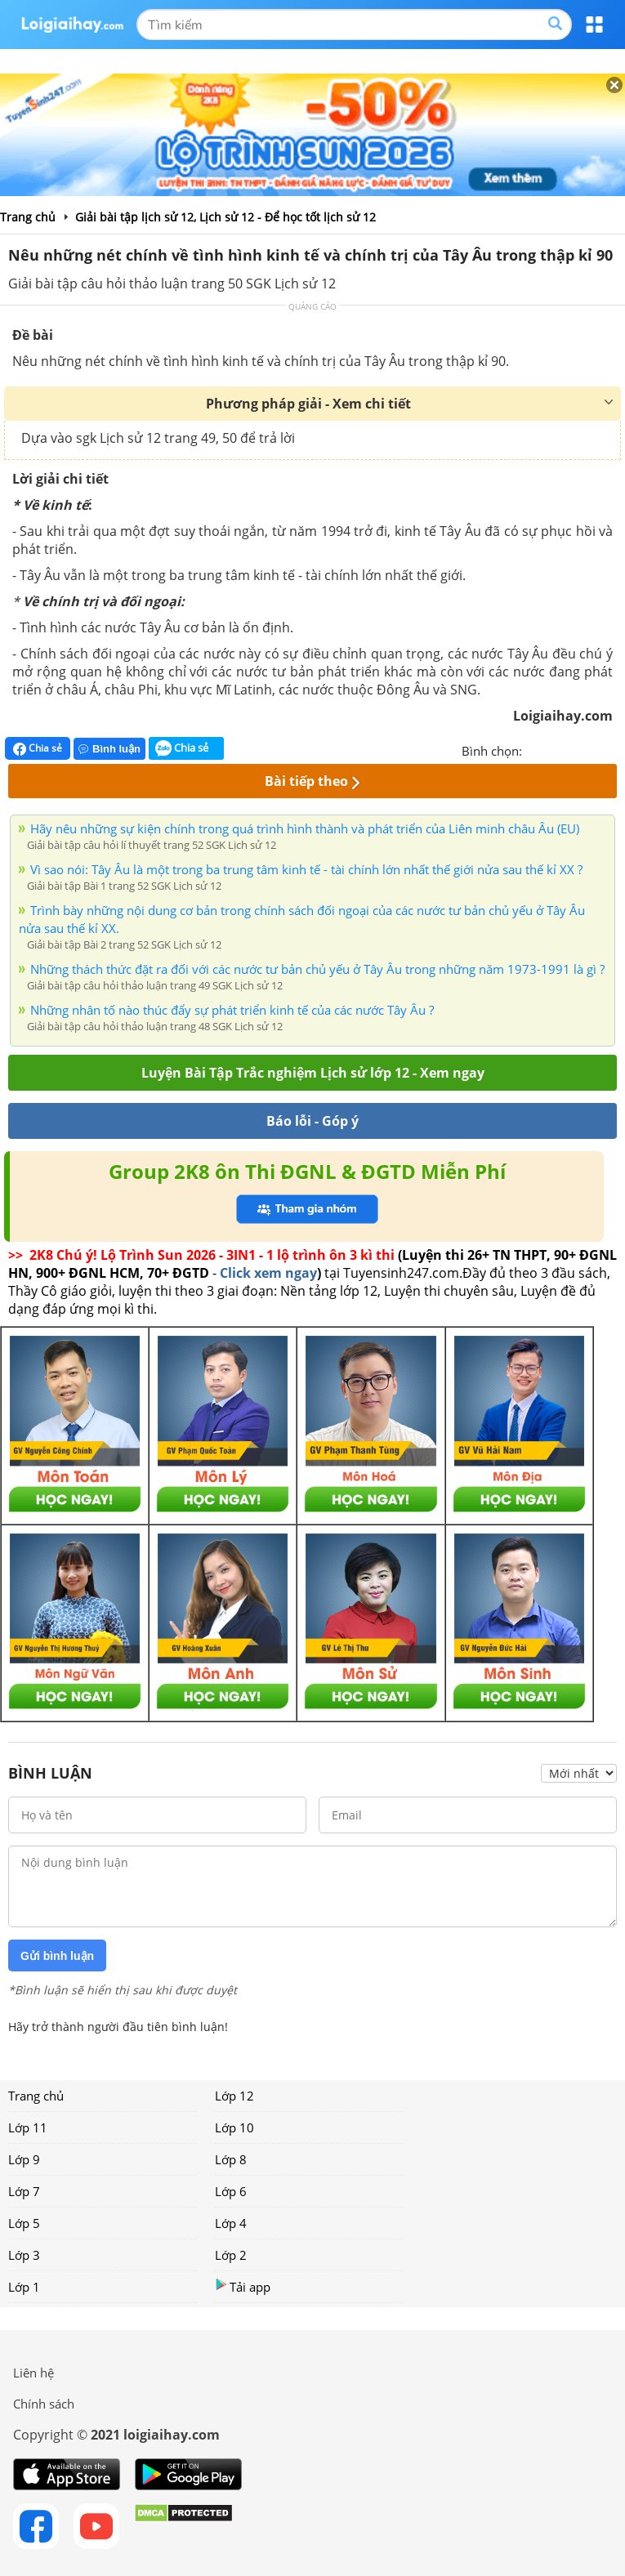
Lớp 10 (234, 2127)
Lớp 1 (24, 2287)
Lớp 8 (231, 2159)
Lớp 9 (24, 2159)
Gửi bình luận (57, 1955)
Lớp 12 (234, 2095)
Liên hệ (33, 2372)
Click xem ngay (268, 1273)
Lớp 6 (231, 2191)
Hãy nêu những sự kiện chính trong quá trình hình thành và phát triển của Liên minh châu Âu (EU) (304, 828)
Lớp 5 (24, 2223)
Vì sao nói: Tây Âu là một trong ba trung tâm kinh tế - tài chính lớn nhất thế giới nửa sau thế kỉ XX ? (306, 869)
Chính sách (43, 2403)
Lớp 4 (231, 2223)
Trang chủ (36, 2095)
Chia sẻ (37, 748)
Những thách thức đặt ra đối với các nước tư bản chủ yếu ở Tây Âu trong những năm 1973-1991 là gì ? (317, 969)
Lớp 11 (27, 2127)
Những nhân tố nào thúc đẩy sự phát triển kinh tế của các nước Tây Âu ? (232, 1010)
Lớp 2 (231, 2255)
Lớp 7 (24, 2191)
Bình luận (109, 749)
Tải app (242, 2286)
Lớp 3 (24, 2255)
